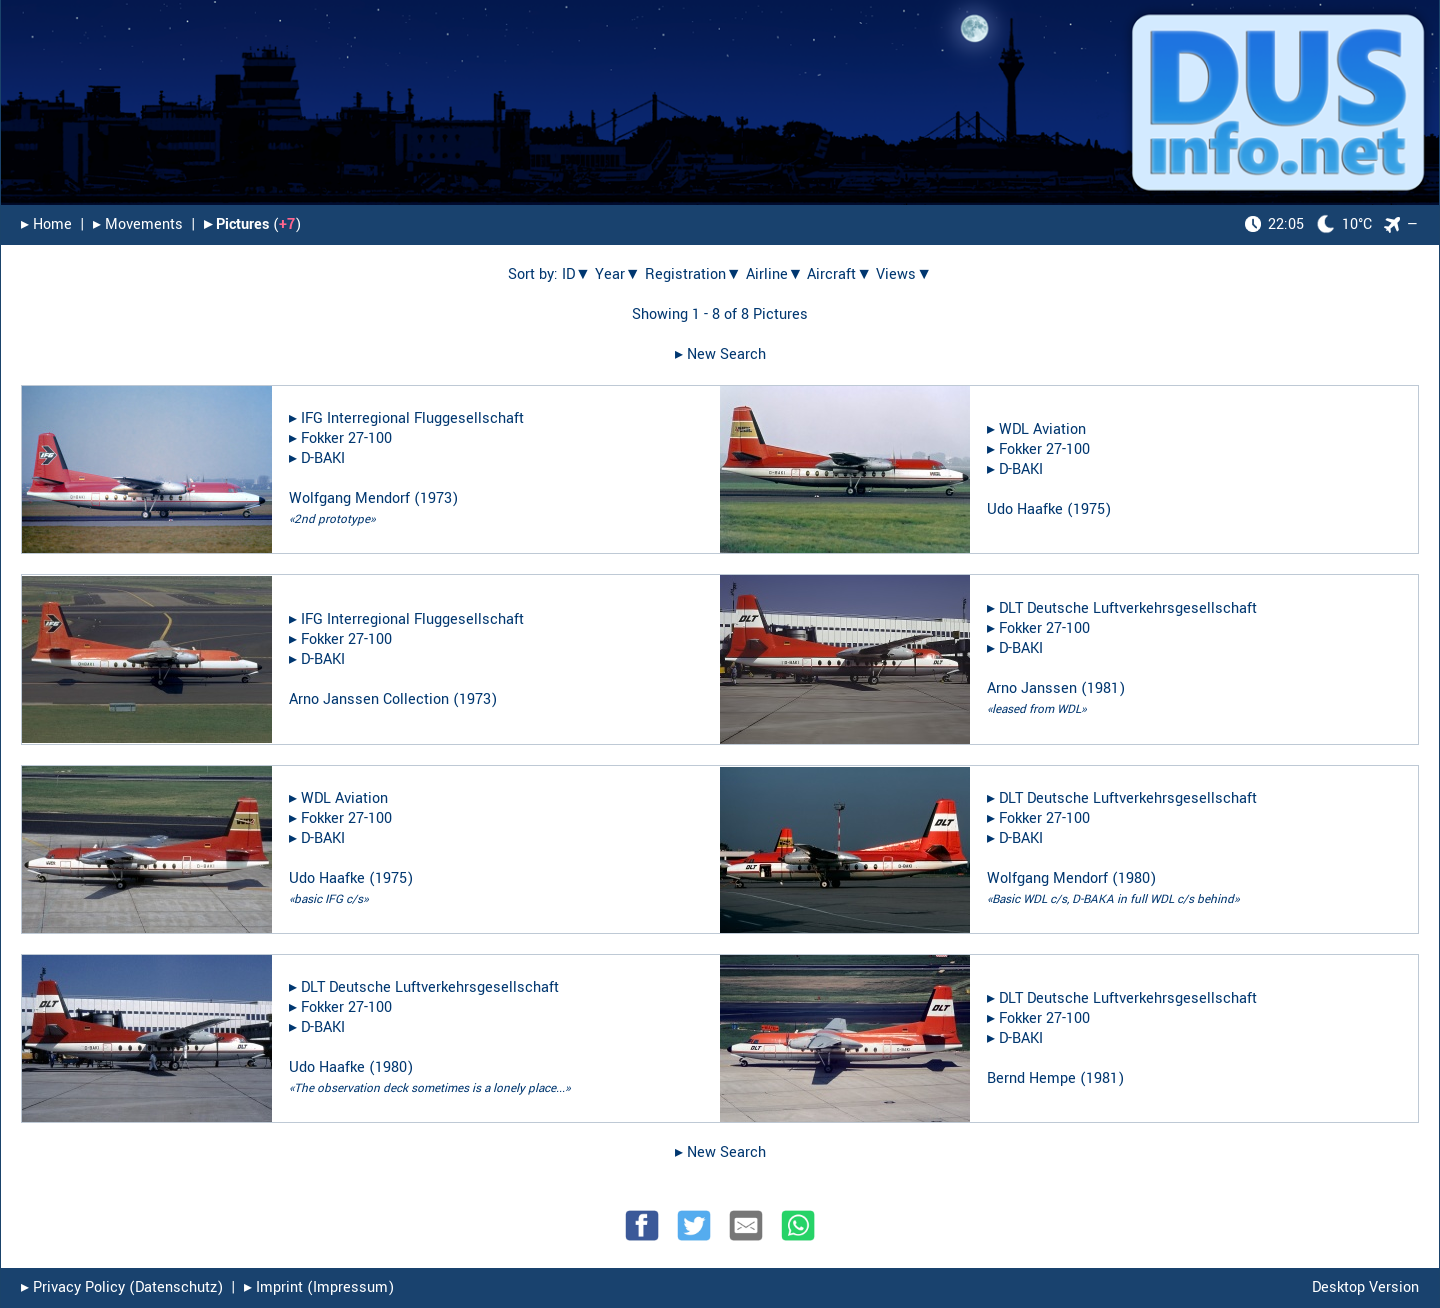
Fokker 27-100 (346, 438)
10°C (1308, 224)
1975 (1089, 509)
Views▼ (904, 274)
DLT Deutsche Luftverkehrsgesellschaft (1128, 608)
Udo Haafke (1025, 509)
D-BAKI (323, 458)
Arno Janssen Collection (369, 699)
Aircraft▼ (839, 274)
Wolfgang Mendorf (349, 498)
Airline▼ (775, 274)
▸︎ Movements (138, 224)
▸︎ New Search (720, 354)
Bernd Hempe (1031, 1078)
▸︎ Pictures (236, 224)
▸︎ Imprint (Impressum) (319, 1287)
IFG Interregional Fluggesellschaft (412, 418)
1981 (1103, 688)
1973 (436, 498)
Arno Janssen (1032, 688)
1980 (1134, 878)
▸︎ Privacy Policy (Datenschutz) (122, 1287)
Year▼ (618, 274)
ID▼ (576, 274)
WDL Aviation (1042, 429)
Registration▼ (693, 274)
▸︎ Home (46, 224)
